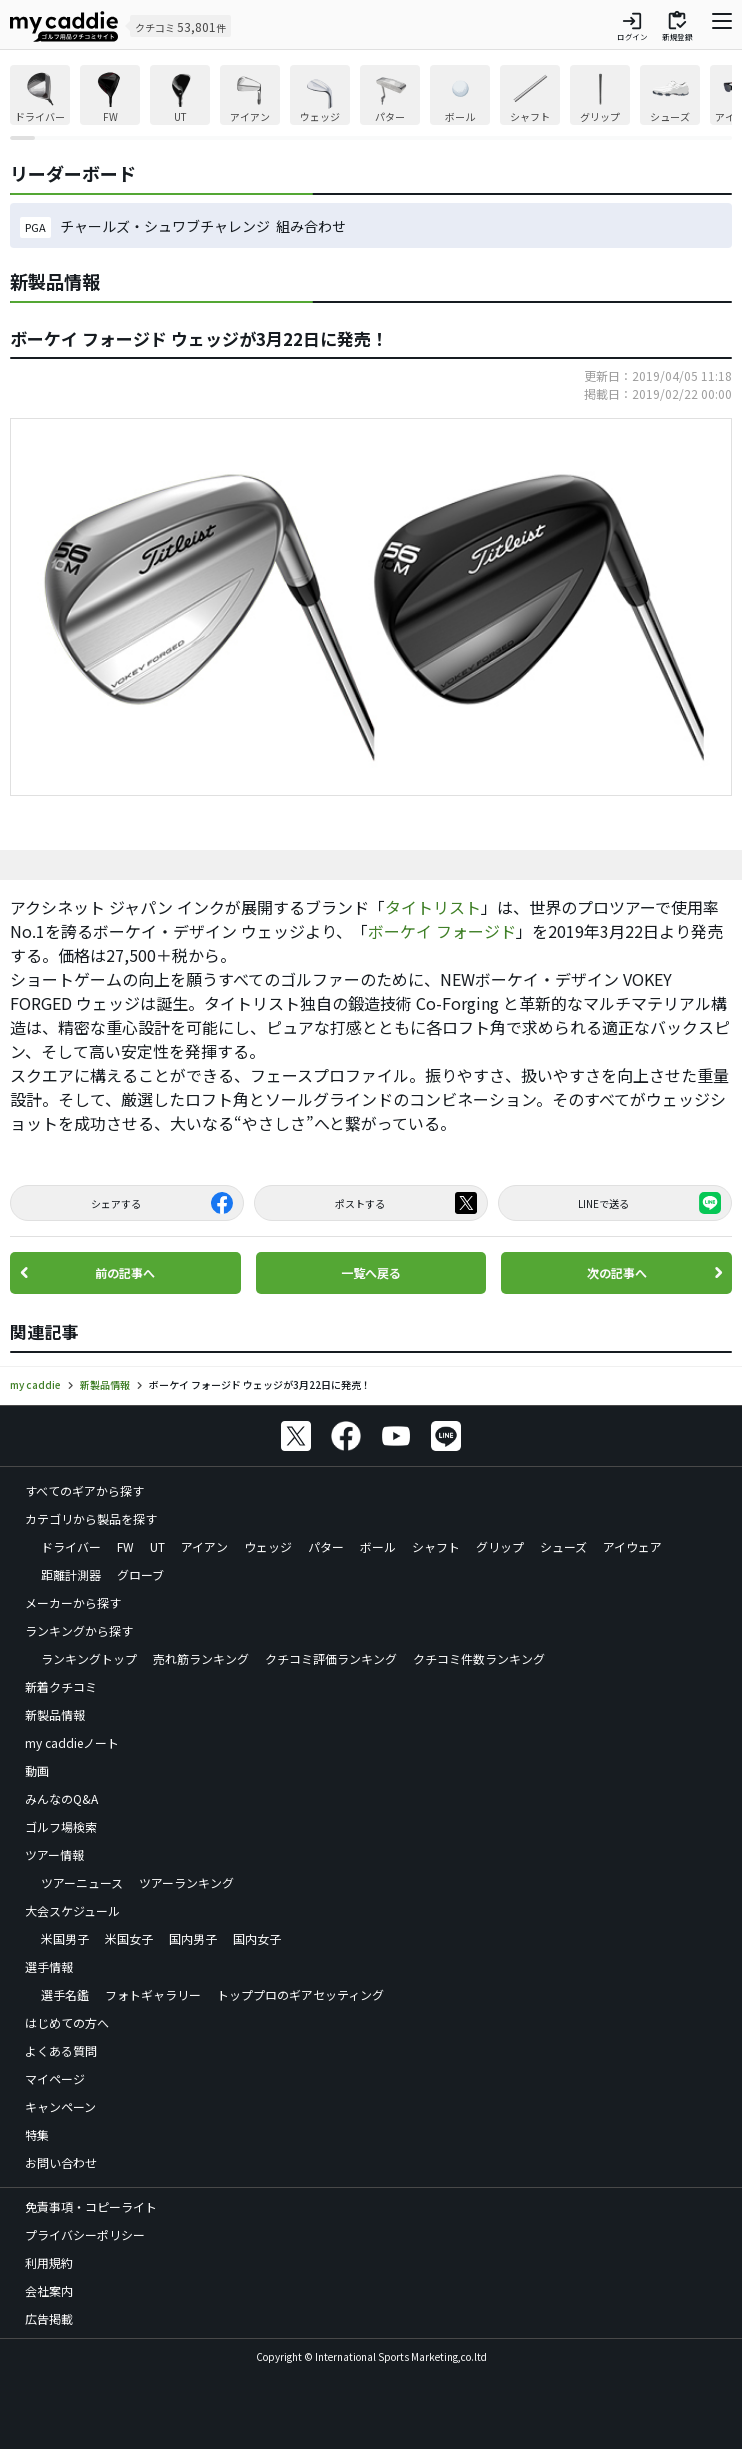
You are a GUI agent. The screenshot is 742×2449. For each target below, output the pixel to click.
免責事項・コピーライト (91, 2206)
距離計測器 (71, 1574)
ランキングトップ (89, 1658)
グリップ (500, 1546)
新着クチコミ (61, 1686)
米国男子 (65, 1938)
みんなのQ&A (61, 1798)
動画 (37, 1770)
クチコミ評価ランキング (331, 1658)
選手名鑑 (65, 1994)
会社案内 (49, 2290)
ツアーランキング (186, 1882)
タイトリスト (433, 907)
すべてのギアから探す (84, 1490)
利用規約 (49, 2262)
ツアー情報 (54, 1854)
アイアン (204, 1546)
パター (326, 1546)
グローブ (140, 1574)
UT (157, 1546)
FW (125, 1546)
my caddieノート (72, 1742)
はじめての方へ (67, 2022)
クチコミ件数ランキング (479, 1658)
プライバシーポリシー (85, 2234)
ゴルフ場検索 (61, 1826)
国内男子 (193, 1938)
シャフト (436, 1546)
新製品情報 (55, 1714)
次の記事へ (617, 1272)
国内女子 (257, 1938)
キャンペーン (60, 2106)
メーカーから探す (73, 1602)
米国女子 (129, 1938)
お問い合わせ (61, 2162)
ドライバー (71, 1546)
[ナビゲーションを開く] (722, 26)
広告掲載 (49, 2318)
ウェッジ (268, 1546)
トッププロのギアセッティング (300, 1994)
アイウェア (632, 1546)
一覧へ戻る (371, 1272)
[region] (371, 102)
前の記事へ (125, 1272)
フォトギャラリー (153, 1994)
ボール (378, 1546)
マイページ (55, 2078)
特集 (37, 2134)
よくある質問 (61, 2050)
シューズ (563, 1546)
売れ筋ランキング (201, 1658)
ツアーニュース (82, 1882)
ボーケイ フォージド (442, 931)
